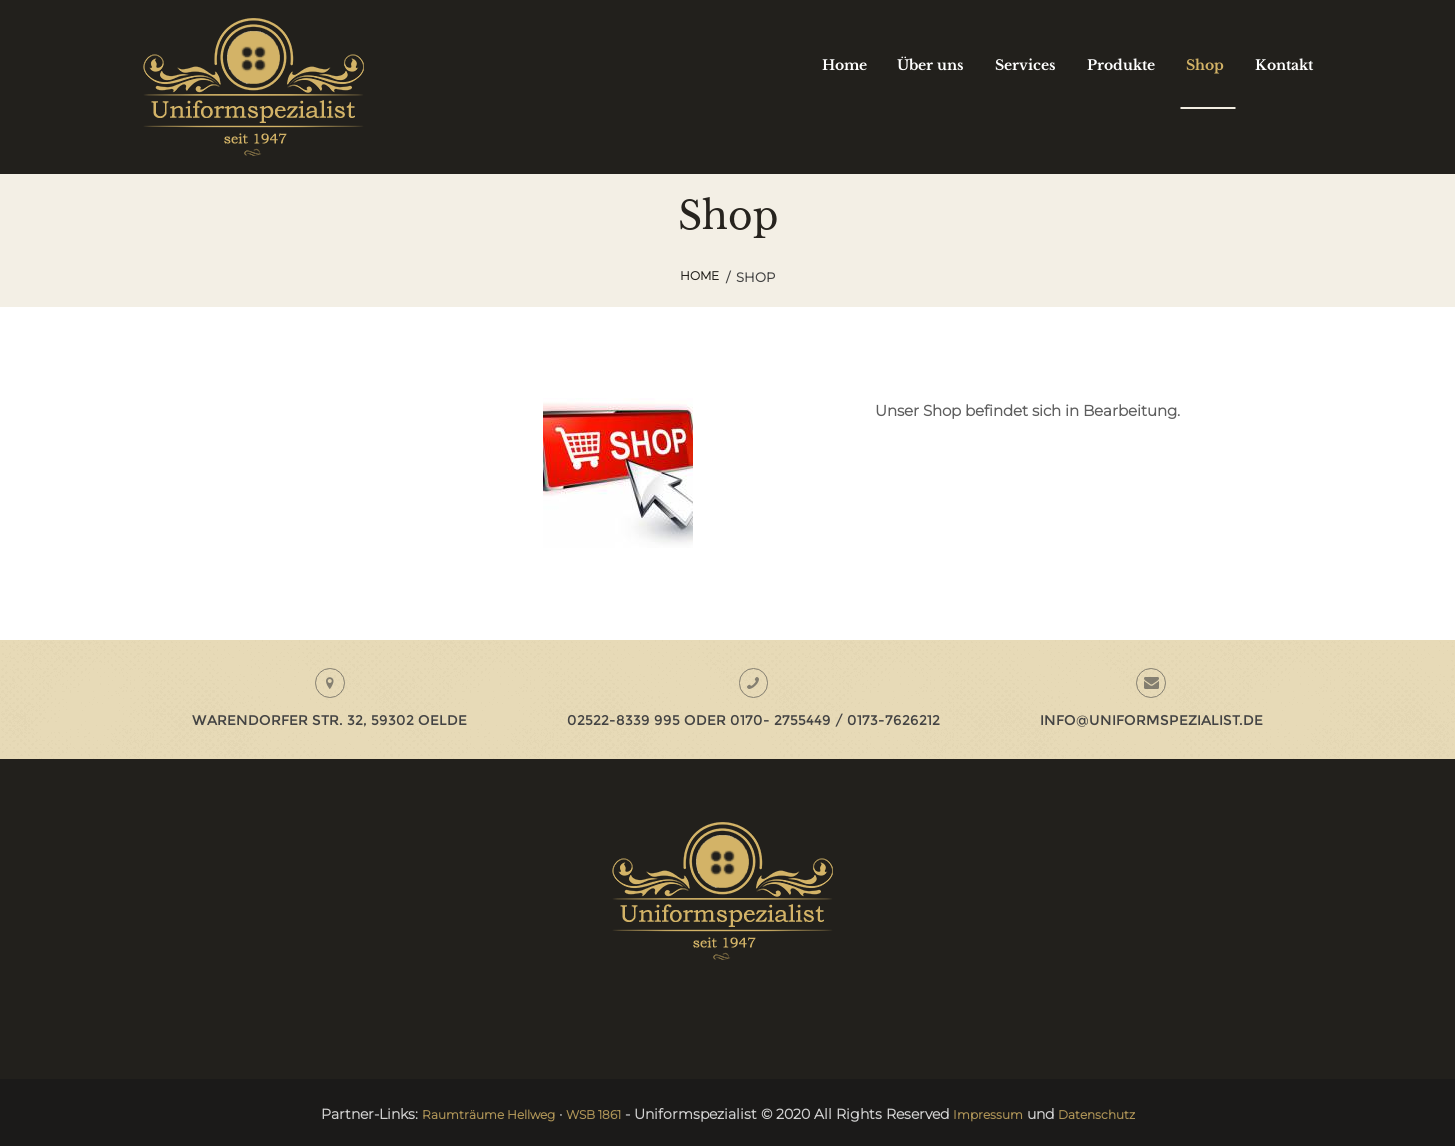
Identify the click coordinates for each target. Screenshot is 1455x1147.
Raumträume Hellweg (472, 1116)
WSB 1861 (593, 1116)
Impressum (998, 1116)
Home (699, 277)
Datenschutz (1117, 1116)
